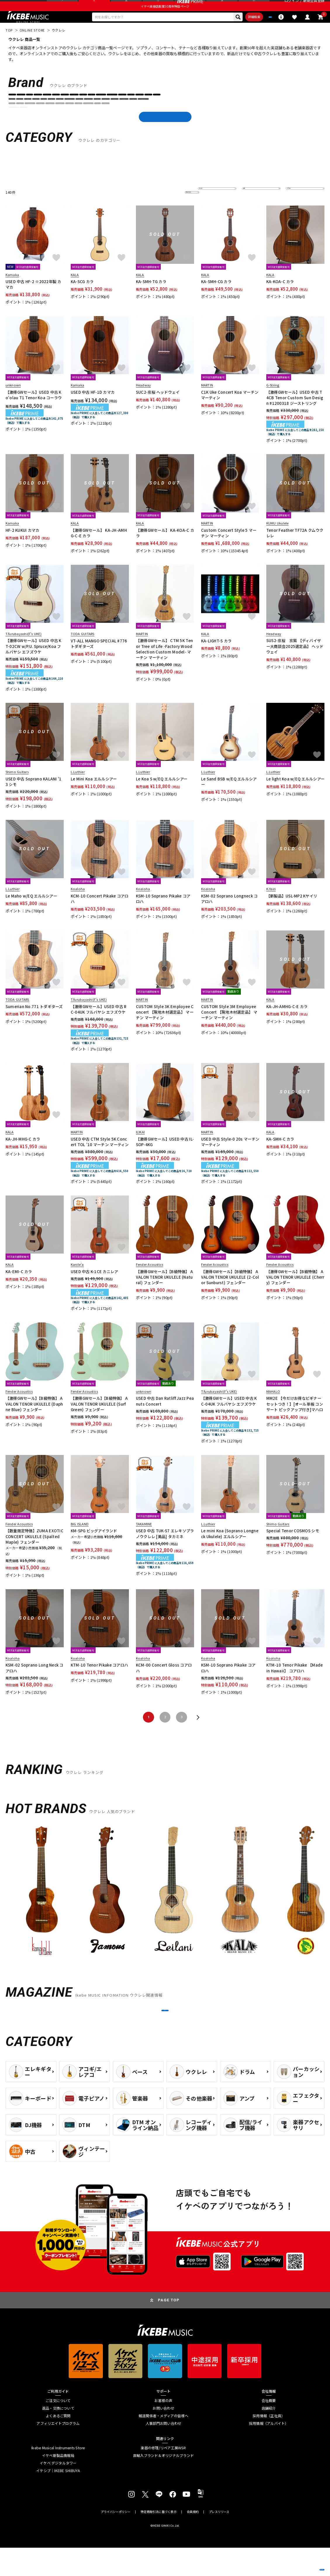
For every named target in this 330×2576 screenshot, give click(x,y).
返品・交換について (58, 2436)
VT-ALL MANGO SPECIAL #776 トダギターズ (99, 658)
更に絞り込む (168, 207)
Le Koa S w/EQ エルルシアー (161, 793)
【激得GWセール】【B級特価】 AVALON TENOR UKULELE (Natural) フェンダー (164, 1292)
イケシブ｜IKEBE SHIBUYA (58, 2499)
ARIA (55, 116)
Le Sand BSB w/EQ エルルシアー (229, 796)
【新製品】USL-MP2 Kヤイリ (291, 911)
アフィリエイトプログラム (58, 2452)
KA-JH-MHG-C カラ (23, 1154)
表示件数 (297, 207)
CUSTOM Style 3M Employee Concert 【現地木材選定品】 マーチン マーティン (229, 1027)
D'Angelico (146, 116)
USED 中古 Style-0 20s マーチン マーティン (230, 1156)
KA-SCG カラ (82, 296)
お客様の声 (163, 2429)
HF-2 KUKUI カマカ (22, 545)
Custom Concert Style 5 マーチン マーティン (229, 547)
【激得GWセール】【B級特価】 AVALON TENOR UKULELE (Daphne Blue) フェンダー (34, 1419)
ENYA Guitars (173, 116)
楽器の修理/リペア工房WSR (163, 2476)
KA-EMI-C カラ (19, 1286)
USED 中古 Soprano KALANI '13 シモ (34, 796)
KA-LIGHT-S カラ (216, 655)
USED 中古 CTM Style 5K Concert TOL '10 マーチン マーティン (100, 1156)
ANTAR (16, 116)
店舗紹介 (269, 2436)
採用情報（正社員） (269, 2444)
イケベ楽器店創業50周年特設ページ (165, 18)
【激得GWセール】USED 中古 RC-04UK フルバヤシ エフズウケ (99, 1024)
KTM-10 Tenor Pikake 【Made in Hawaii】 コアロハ (294, 1682)
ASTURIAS (74, 116)
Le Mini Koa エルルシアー (94, 793)
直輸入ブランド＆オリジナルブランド (163, 2484)
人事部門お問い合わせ (163, 2452)
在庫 (249, 207)
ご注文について (58, 2429)
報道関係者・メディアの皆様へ (163, 2444)
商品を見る (299, 2564)
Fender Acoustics (249, 116)
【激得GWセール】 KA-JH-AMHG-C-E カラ (99, 547)
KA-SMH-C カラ (280, 1154)
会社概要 (269, 2429)
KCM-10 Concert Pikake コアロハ (100, 913)
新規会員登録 (313, 6)
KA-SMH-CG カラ (216, 296)
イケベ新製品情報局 (58, 2484)
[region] (165, 1907)
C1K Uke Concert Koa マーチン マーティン (229, 409)
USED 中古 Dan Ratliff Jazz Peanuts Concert (165, 1416)
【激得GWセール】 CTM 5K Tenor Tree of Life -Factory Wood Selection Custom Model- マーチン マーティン (164, 664)
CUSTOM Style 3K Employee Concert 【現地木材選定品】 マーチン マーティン (165, 1027)
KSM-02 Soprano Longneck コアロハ (229, 913)
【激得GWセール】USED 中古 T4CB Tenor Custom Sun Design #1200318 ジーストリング (294, 412)
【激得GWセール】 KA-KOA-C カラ (165, 547)
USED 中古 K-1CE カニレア (94, 1286)
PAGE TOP (169, 2328)
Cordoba (122, 116)
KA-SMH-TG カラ (151, 296)
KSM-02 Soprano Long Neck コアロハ (34, 1682)
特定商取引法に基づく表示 (158, 2540)
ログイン (291, 6)
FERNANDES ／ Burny (287, 116)
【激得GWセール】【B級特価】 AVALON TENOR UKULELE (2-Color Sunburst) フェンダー (230, 1292)
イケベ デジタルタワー (58, 2491)
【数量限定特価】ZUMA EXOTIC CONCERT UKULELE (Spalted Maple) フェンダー (34, 1551)
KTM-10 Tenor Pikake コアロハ (99, 1680)
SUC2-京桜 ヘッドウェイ (158, 407)
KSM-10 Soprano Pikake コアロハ (163, 913)
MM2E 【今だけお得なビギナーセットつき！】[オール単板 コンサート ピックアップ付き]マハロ (294, 1419)
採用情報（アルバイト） (268, 2452)
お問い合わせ (163, 2436)
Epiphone (199, 116)
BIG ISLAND (99, 116)
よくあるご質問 (58, 2444)
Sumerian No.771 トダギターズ (34, 1021)
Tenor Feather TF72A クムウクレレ (294, 547)
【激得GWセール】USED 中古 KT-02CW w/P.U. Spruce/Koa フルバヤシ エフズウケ (33, 661)
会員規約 (193, 2540)
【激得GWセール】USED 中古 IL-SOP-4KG (165, 1156)
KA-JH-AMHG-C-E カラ (286, 1021)
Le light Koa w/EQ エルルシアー (295, 793)
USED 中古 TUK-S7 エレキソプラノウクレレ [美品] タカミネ (165, 1548)
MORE (165, 2032)
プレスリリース (219, 2540)
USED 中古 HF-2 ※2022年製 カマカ (33, 299)
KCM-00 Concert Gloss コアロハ (164, 1682)
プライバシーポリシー (115, 2540)
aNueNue (37, 116)
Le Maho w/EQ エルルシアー (31, 911)
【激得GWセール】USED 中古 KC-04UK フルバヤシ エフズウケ (229, 1416)
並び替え (209, 207)
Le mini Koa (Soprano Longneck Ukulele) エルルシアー (229, 1548)
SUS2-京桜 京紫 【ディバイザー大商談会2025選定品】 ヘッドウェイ (294, 661)
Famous (221, 116)
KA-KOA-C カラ (280, 296)
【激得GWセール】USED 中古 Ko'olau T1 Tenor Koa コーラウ (34, 409)
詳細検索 (227, 30)
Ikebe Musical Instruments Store (58, 2476)
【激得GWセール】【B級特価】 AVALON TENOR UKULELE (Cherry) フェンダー (295, 1292)
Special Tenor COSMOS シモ (292, 1546)
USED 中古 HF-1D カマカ (93, 407)
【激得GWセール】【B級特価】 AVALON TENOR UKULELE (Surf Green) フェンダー (99, 1419)
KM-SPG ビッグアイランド (94, 1546)
